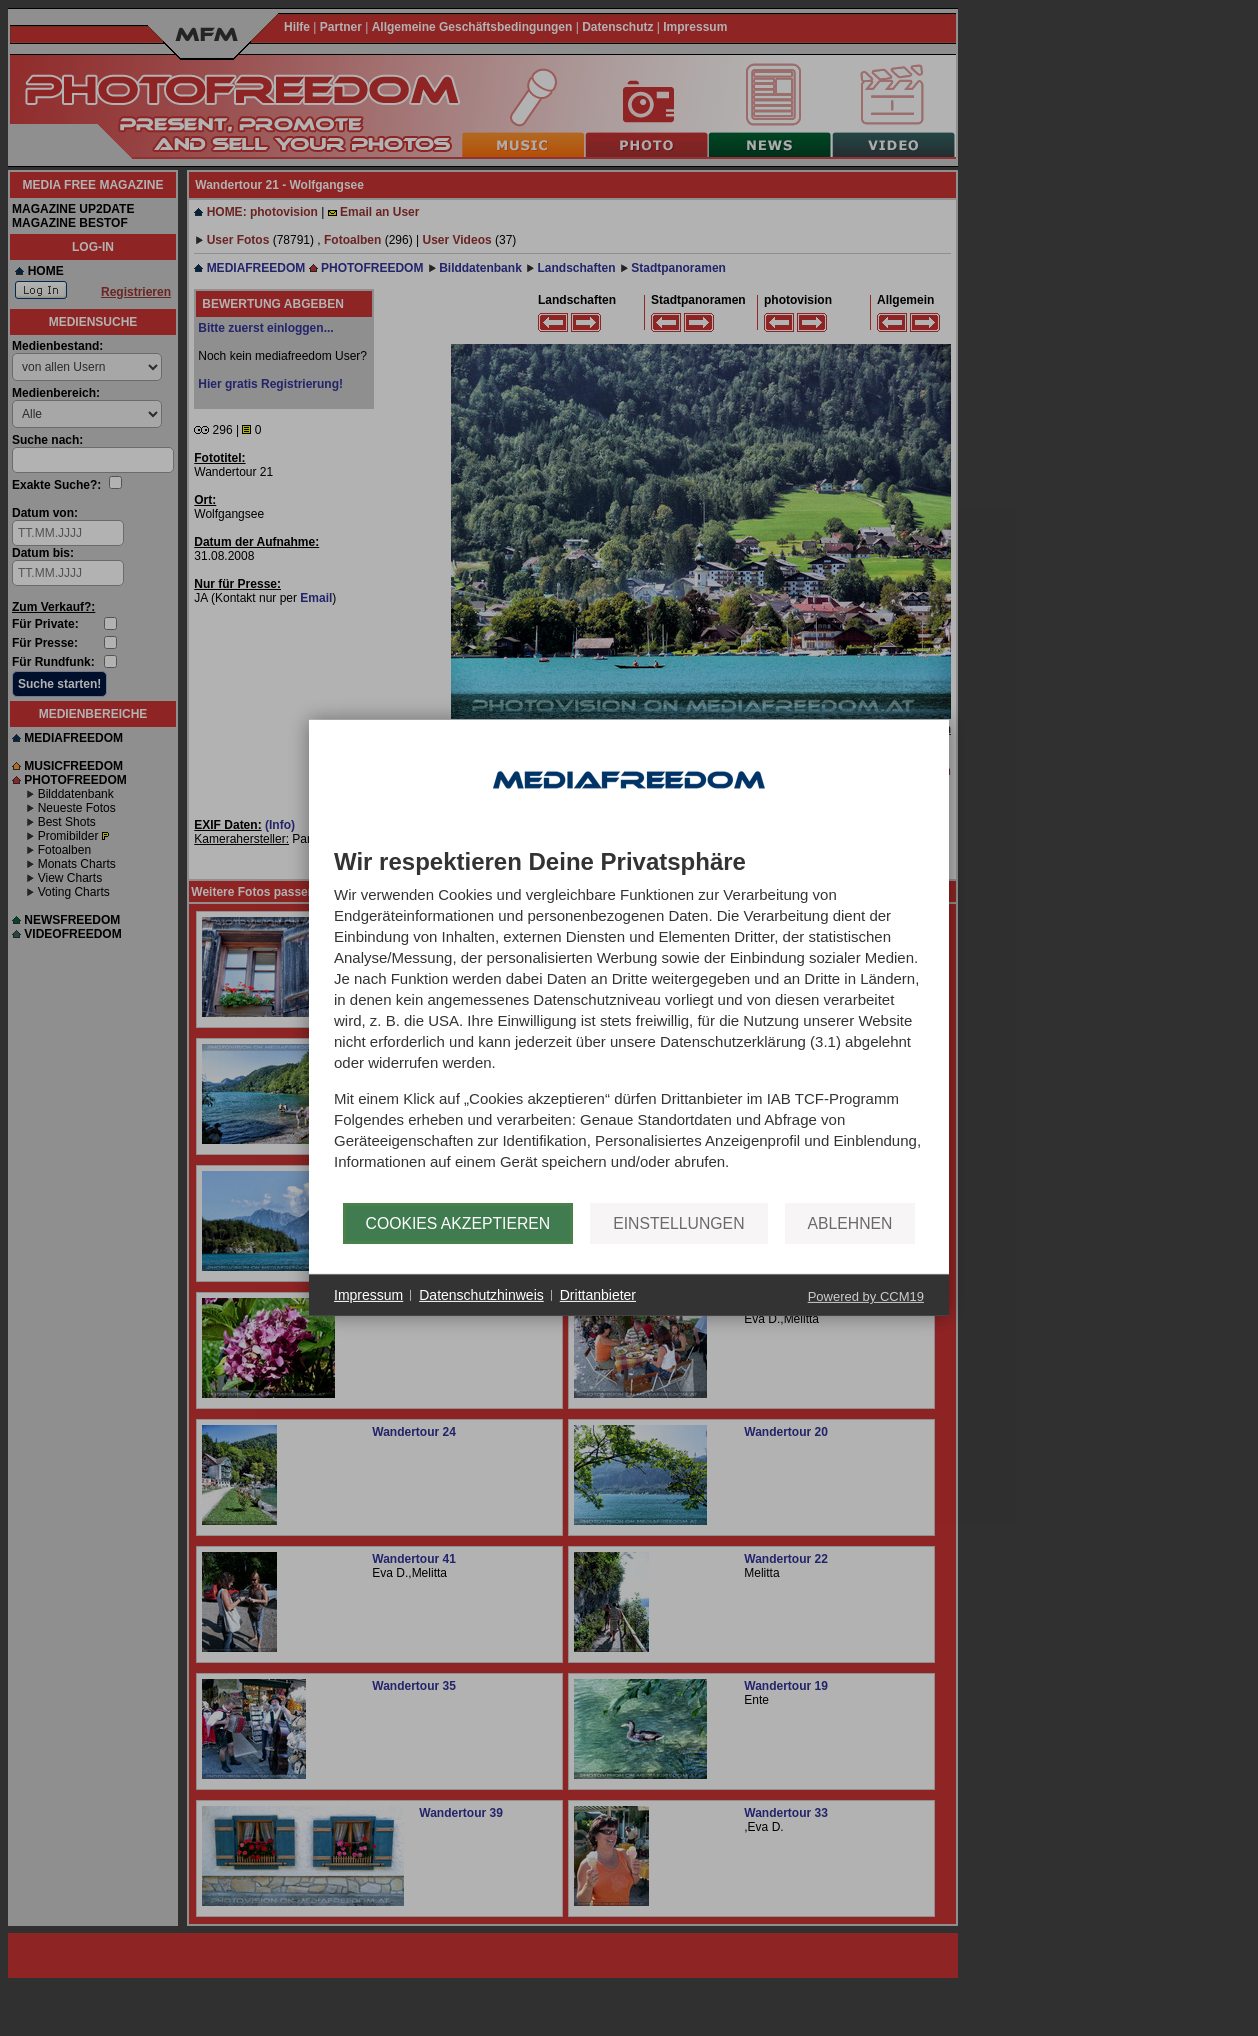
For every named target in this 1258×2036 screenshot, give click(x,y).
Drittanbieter (598, 1295)
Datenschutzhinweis (481, 1295)
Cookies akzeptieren (458, 1223)
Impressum (368, 1295)
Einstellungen (678, 1223)
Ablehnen (850, 1223)
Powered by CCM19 (866, 1296)
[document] (629, 1026)
